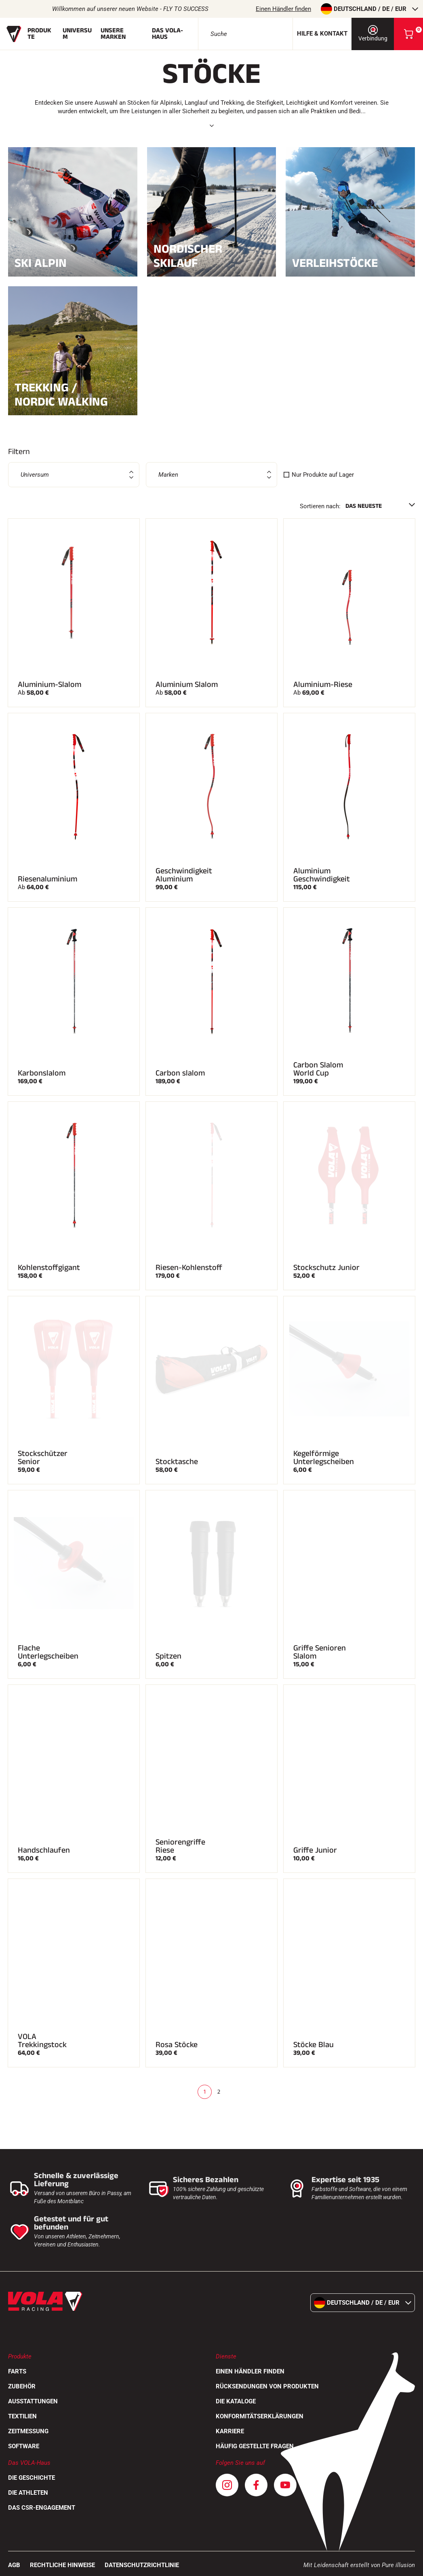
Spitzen (168, 1656)
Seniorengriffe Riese (180, 1846)
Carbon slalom (180, 1073)
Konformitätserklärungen (259, 2416)
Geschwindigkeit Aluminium (184, 875)
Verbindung (372, 33)
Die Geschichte (31, 2477)
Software (23, 2446)
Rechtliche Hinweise (62, 2565)
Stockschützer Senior (42, 1458)
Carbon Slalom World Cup (318, 1069)
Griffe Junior (315, 1850)
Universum (77, 34)
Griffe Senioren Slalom (319, 1652)
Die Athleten (28, 2492)
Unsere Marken (113, 34)
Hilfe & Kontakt (322, 33)
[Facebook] (256, 2485)
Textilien (22, 2416)
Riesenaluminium (47, 879)
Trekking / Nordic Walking (73, 394)
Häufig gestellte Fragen (255, 2446)
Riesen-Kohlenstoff (189, 1268)
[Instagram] (227, 2485)
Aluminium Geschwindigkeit (321, 875)
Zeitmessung (28, 2431)
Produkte (39, 34)
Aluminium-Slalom (49, 684)
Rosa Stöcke (177, 2045)
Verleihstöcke (350, 262)
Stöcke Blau (313, 2045)
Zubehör (22, 2386)
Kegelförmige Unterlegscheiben (323, 1458)
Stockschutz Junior (326, 1268)
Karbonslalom (41, 1073)
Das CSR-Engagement (41, 2507)
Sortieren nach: (320, 506)
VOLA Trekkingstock (42, 2041)
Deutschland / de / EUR (369, 9)
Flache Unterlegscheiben (48, 1652)
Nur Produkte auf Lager (323, 474)
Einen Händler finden (283, 9)
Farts (17, 2371)
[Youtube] (285, 2485)
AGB (14, 2565)
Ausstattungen (33, 2401)
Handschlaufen (44, 1850)
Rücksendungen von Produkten (267, 2386)
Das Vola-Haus (167, 34)
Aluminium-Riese (322, 684)
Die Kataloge (236, 2401)
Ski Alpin (73, 262)
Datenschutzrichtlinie (142, 2565)
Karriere (230, 2431)
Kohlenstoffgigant (49, 1268)
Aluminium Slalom (187, 684)
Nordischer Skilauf (212, 256)
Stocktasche (177, 1462)
